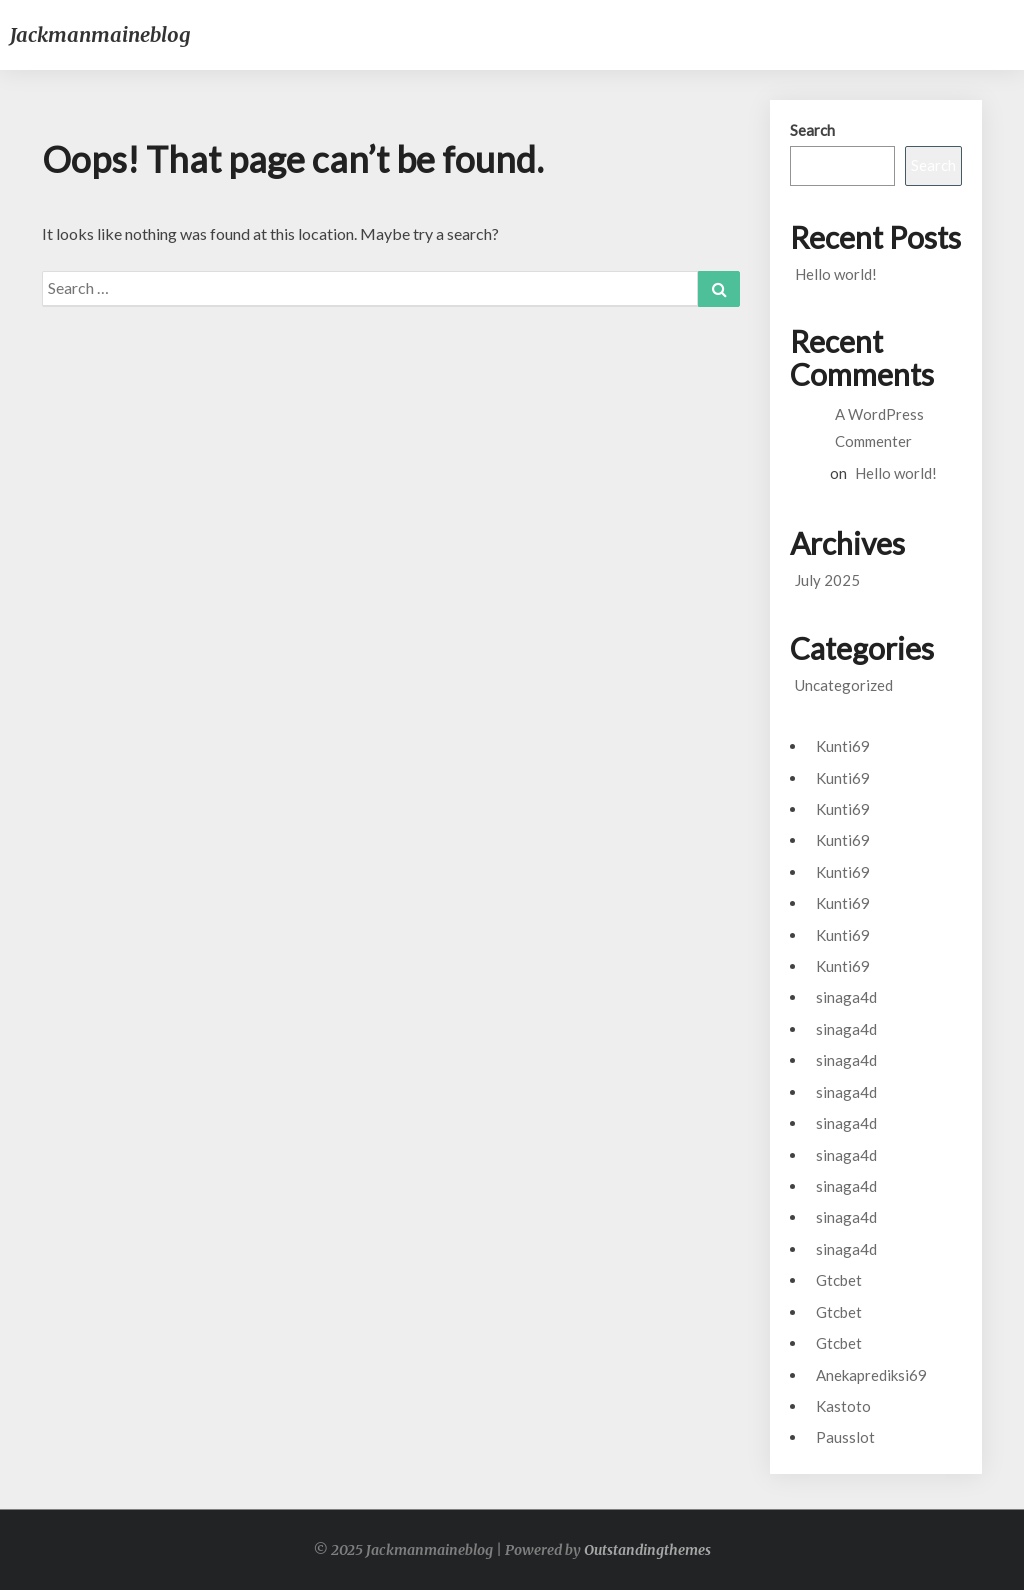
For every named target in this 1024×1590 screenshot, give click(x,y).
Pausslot (845, 1437)
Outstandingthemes (647, 1550)
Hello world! (836, 274)
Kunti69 (843, 746)
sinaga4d (846, 997)
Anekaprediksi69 (871, 1375)
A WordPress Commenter (879, 427)
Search (812, 130)
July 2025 (827, 580)
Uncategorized (844, 685)
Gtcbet (839, 1280)
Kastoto (843, 1406)
